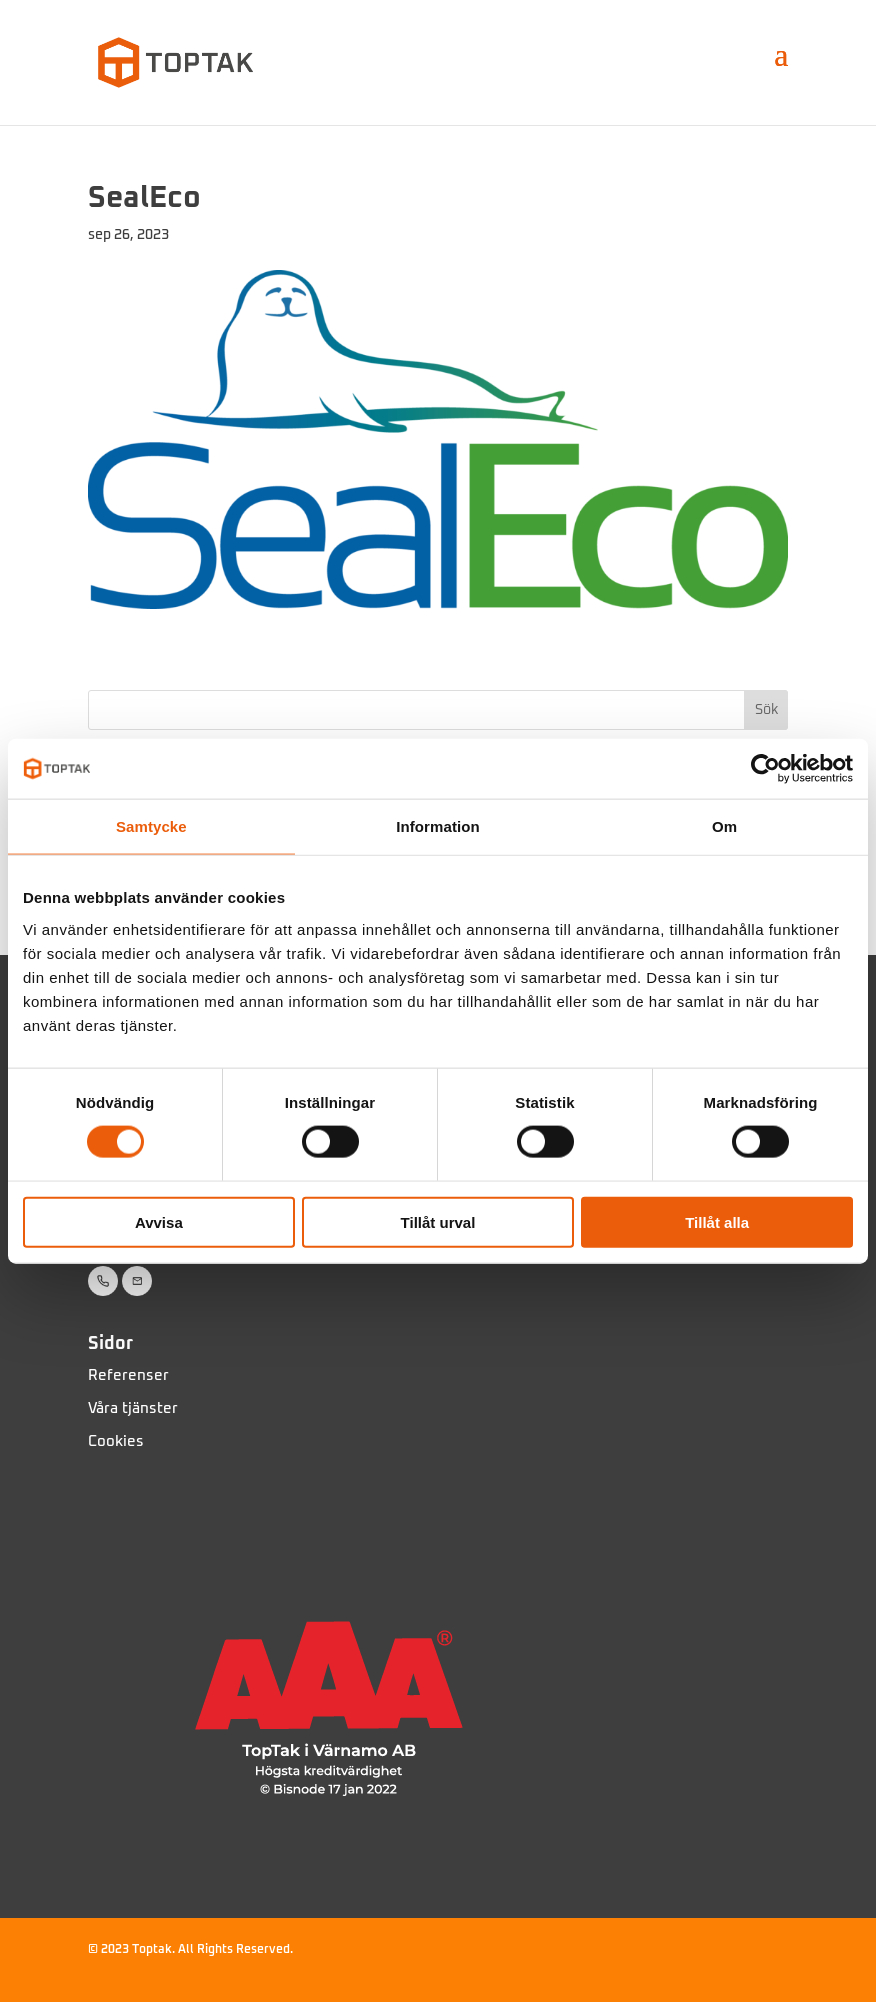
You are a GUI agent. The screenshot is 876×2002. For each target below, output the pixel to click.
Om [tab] (724, 826)
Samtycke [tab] (151, 826)
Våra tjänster (133, 1408)
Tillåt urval (438, 1221)
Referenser (128, 1375)
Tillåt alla (717, 1221)
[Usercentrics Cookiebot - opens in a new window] (765, 769)
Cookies (116, 1441)
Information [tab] (438, 826)
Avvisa (159, 1221)
